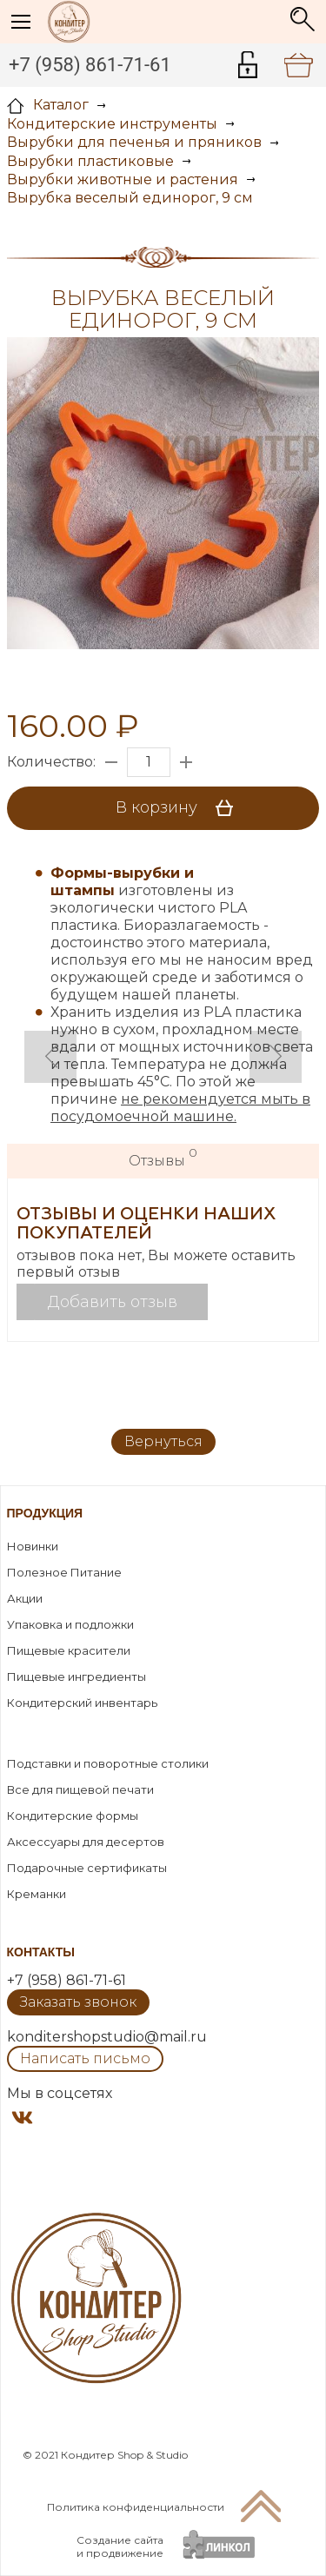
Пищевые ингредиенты (76, 1676)
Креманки (36, 1894)
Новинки (32, 1546)
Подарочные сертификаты (87, 1868)
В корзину (180, 808)
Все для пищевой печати (80, 1789)
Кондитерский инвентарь (82, 1703)
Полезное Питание (64, 1572)
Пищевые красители (68, 1650)
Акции (25, 1598)
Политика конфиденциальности (135, 2506)
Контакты (41, 1952)
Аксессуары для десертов (85, 1842)
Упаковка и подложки (70, 1624)
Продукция (45, 1513)
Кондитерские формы (72, 1815)
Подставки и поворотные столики (108, 1763)
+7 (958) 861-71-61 (90, 65)
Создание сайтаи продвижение (120, 2546)
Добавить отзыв (112, 1301)
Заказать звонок (78, 2002)
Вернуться (163, 1441)
